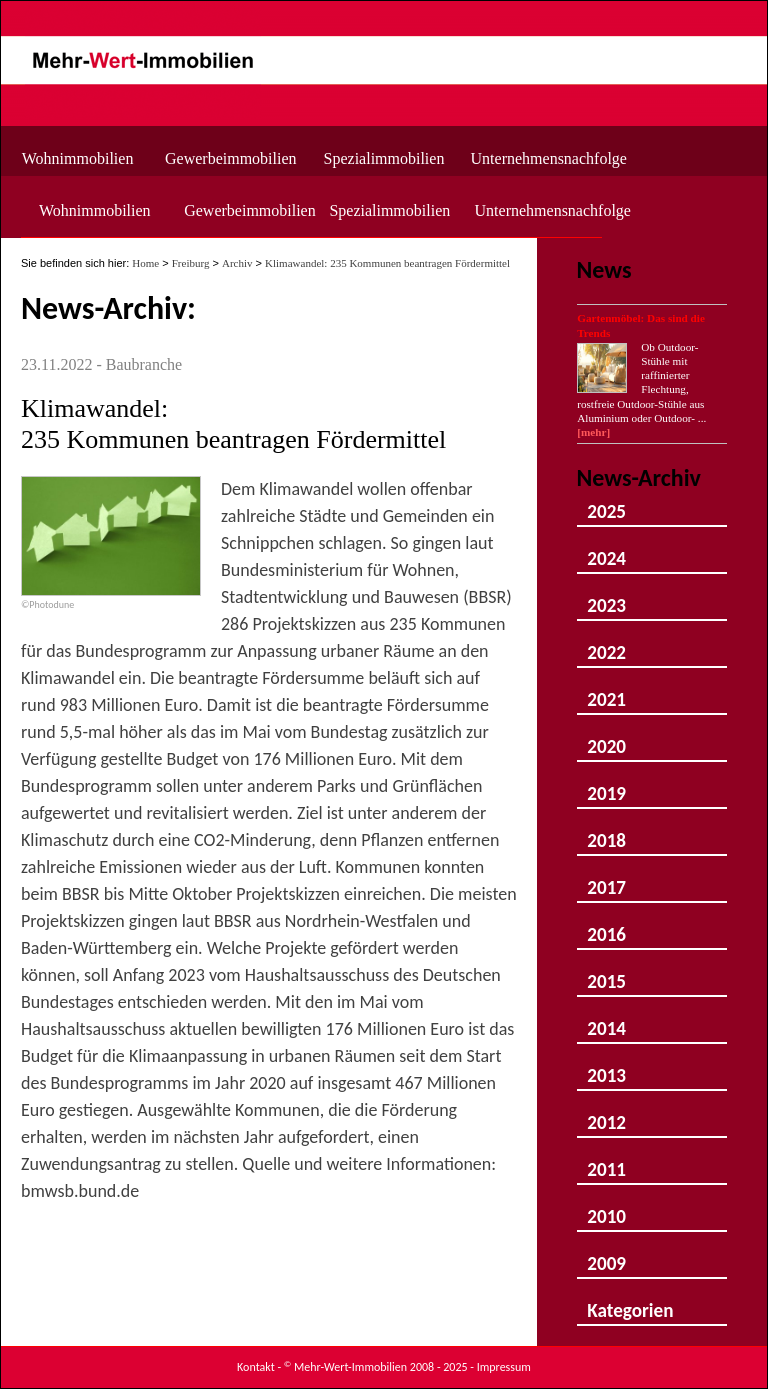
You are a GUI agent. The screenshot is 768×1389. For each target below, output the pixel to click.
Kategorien (630, 1301)
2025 (606, 502)
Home (145, 263)
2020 (606, 737)
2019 (606, 784)
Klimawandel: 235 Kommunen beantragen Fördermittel (387, 263)
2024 (606, 549)
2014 (606, 1019)
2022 (606, 643)
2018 (606, 831)
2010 (606, 1207)
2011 (606, 1160)
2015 (606, 972)
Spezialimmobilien (384, 158)
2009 (606, 1254)
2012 (606, 1113)
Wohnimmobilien (78, 158)
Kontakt (256, 1367)
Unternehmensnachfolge (542, 158)
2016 (606, 925)
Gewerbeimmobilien (231, 158)
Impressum (504, 1367)
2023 (606, 596)
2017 (606, 878)
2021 (606, 690)
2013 (606, 1066)
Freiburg (191, 263)
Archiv (237, 263)
